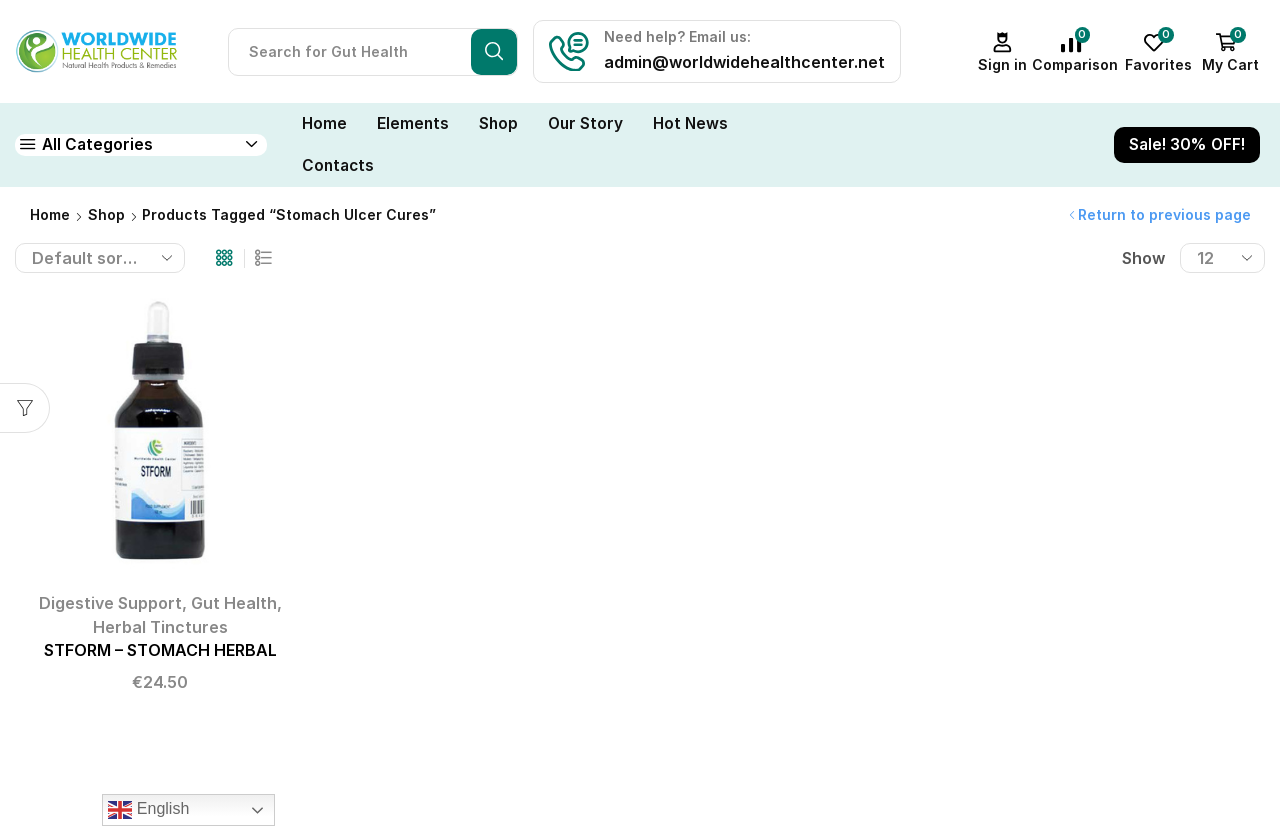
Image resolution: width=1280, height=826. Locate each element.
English (148, 810)
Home (324, 123)
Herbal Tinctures (160, 627)
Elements (413, 123)
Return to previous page (1164, 214)
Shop (498, 123)
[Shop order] (100, 258)
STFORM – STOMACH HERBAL (160, 650)
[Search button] (494, 52)
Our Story (585, 123)
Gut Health (234, 603)
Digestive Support (110, 603)
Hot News (690, 123)
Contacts (338, 165)
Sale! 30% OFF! (1187, 144)
